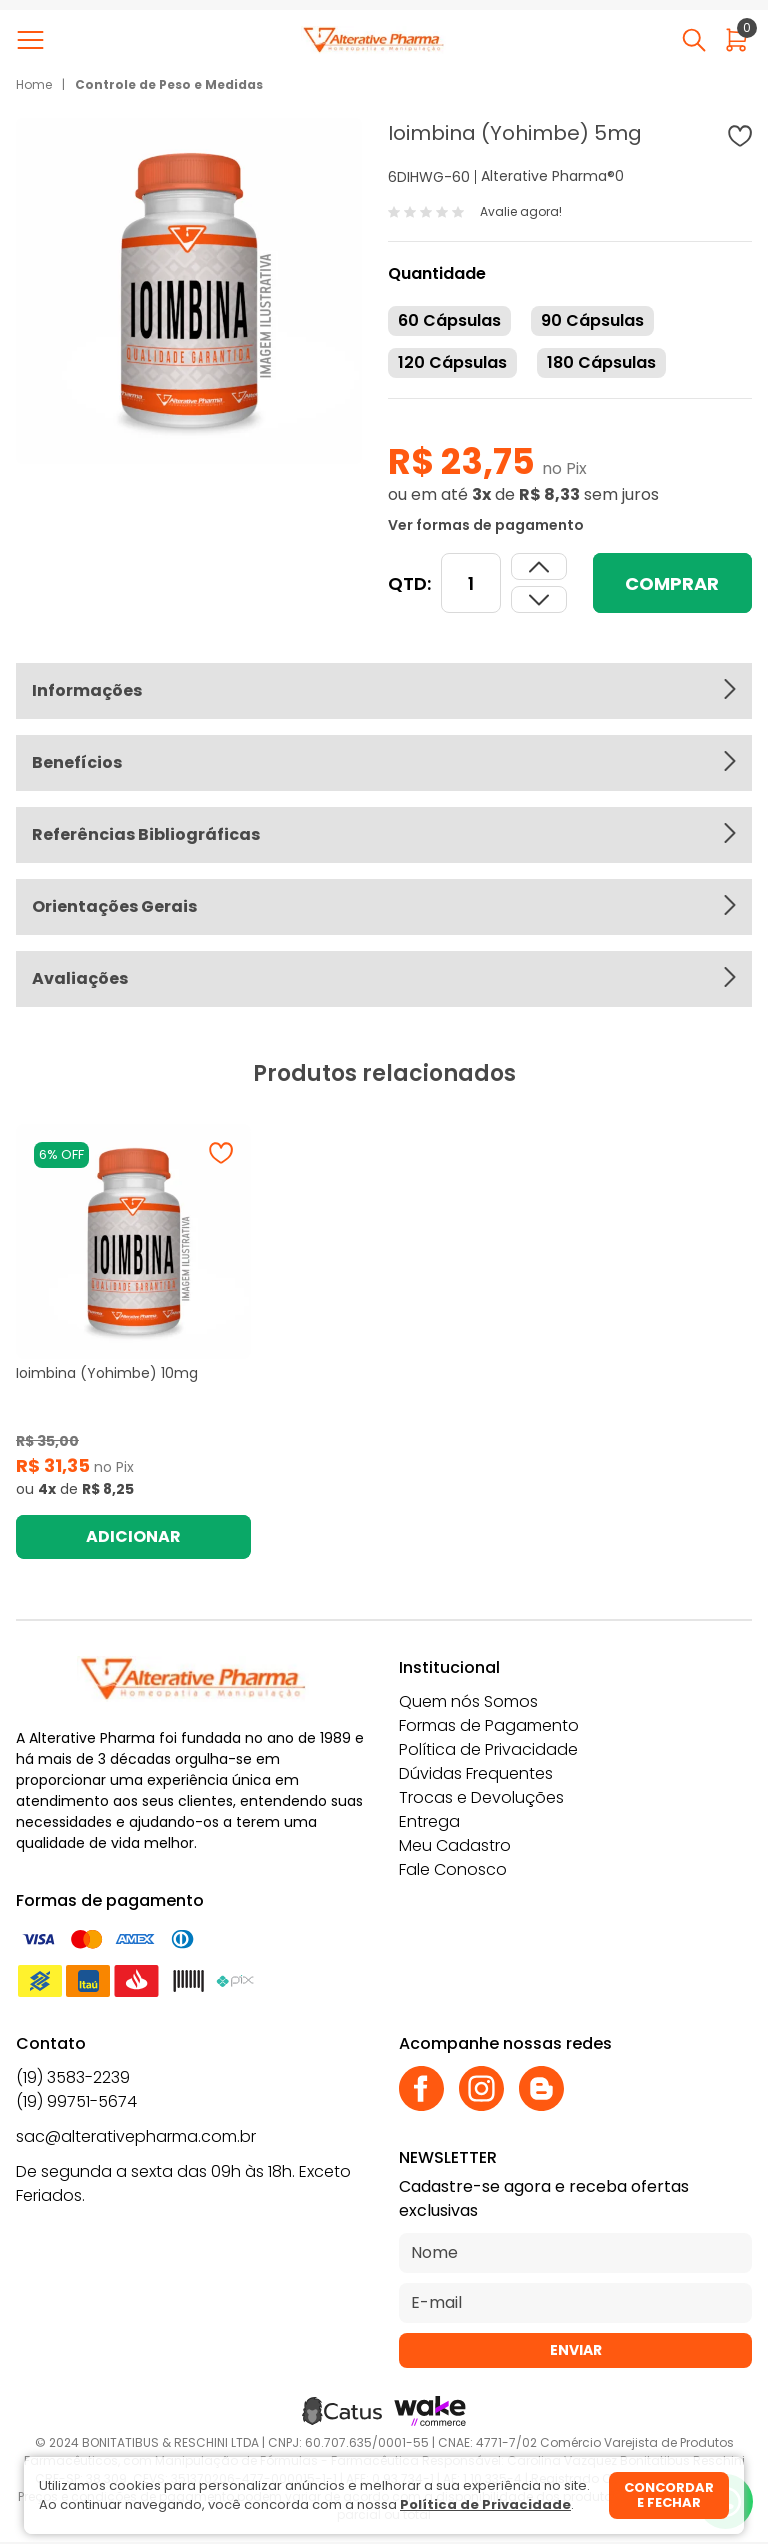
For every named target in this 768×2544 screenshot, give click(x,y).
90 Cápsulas (592, 320)
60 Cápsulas (449, 320)
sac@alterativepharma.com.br (136, 2136)
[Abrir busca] (694, 40)
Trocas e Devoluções (481, 1797)
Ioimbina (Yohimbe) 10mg (107, 1373)
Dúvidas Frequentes (476, 1773)
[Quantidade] (471, 583)
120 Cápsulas (452, 362)
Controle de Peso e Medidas (169, 84)
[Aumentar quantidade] (539, 599)
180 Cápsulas (601, 362)
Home (34, 84)
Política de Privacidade (488, 1749)
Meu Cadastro (455, 1845)
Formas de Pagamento (489, 1725)
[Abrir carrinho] (736, 40)
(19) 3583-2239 (73, 2077)
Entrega (429, 1821)
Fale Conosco (453, 1869)
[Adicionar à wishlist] (740, 136)
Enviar (576, 2350)
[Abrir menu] (34, 40)
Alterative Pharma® (548, 176)
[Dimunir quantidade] (539, 566)
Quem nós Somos (468, 1701)
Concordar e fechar (669, 2495)
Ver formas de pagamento (486, 525)
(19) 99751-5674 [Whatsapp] (76, 2101)
